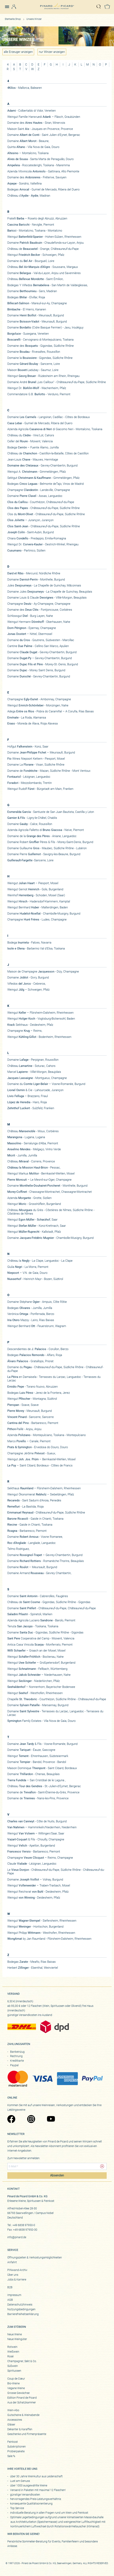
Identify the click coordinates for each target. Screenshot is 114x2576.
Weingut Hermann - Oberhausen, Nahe (38, 622)
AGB (10, 2299)
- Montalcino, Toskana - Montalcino (34, 230)
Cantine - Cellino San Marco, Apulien (38, 646)
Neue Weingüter (17, 2339)
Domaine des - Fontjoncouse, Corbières (39, 609)
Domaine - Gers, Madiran (32, 291)
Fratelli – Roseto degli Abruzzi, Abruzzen (37, 218)
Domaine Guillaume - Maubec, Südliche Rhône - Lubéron (47, 848)
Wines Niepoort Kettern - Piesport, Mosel (36, 758)
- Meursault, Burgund (29, 1411)
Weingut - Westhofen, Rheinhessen (35, 1693)
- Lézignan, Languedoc (28, 776)
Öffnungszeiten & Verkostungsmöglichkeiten (34, 2257)
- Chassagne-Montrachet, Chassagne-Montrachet (49, 1192)
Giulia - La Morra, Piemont (27, 1267)
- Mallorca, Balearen (24, 88)
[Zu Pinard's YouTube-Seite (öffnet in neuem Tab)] (55, 2119)
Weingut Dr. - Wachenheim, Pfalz (36, 388)
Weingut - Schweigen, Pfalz (35, 255)
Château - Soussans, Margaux (42, 267)
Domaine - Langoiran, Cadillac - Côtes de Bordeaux (48, 417)
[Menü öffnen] (8, 5)
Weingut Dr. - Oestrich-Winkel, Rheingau (43, 544)
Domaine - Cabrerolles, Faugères (37, 1596)
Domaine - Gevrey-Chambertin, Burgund (42, 652)
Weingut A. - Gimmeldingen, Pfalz (36, 471)
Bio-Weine (13, 2383)
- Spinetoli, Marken (29, 1614)
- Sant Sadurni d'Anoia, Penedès (34, 1500)
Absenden (57, 2175)
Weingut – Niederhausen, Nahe (39, 1675)
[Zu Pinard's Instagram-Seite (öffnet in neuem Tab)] (35, 2119)
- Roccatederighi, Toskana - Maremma (38, 165)
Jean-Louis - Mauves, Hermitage (32, 459)
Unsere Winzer (34, 19)
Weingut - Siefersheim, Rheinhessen (41, 1920)
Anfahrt (12, 2262)
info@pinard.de (16, 2237)
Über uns (12, 2274)
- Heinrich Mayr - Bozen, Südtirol (35, 1279)
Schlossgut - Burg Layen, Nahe (30, 616)
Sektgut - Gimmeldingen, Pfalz (43, 478)
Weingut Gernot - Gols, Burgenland (35, 889)
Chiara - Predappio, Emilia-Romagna (36, 538)
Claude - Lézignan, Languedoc (32, 1863)
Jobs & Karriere (16, 2279)
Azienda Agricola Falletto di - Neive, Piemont (45, 830)
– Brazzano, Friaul (27, 1096)
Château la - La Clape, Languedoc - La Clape (40, 1260)
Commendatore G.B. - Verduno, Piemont (38, 394)
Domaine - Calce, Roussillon (29, 824)
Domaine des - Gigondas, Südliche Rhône (40, 346)
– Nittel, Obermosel (29, 634)
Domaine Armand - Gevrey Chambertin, (39, 1573)
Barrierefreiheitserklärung (23, 2314)
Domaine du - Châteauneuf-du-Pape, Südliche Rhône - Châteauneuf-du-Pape (55, 1369)
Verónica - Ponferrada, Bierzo (30, 1314)
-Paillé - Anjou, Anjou (24, 1429)
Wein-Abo (13, 2410)
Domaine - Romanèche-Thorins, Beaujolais (45, 1561)
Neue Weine (14, 2334)
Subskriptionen (16, 2446)
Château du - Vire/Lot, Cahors (30, 435)
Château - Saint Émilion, (35, 279)
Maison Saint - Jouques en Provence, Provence (40, 129)
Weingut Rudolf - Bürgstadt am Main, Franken (40, 789)
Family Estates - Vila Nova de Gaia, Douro (41, 1721)
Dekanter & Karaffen (19, 2429)
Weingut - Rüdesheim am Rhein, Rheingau (43, 376)
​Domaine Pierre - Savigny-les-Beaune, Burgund (43, 854)
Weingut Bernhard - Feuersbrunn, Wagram (36, 1326)
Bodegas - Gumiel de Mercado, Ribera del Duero (43, 189)
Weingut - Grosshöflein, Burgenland (34, 1204)
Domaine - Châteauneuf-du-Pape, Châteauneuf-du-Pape (51, 1608)
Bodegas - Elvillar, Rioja (26, 297)
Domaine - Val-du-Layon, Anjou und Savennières (44, 273)
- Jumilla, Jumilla (22, 1155)
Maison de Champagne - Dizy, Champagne (43, 971)
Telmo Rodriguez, (18, 1549)
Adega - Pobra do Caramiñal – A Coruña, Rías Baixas (50, 711)
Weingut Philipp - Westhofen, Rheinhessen (41, 1933)
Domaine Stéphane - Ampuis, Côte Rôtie (37, 1302)
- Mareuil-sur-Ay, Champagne (37, 303)
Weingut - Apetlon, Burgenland (31, 1845)
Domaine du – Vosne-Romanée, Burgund (46, 1084)
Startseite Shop (13, 19)
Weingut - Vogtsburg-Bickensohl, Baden (41, 1018)
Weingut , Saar (32, 1219)
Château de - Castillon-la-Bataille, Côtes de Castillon (48, 453)
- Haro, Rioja (27, 1102)
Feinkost (12, 2441)
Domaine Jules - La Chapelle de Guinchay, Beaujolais (49, 591)
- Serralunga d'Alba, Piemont (32, 1143)
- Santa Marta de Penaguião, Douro (40, 159)
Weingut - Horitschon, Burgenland (35, 1926)
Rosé (10, 2356)
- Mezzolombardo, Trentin (29, 783)
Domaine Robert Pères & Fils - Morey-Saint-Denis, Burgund (50, 842)
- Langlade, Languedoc (31, 1543)
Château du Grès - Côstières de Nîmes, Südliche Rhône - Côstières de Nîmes (50, 1211)
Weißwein (13, 2351)
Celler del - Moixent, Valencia (30, 441)
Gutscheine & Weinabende (23, 2415)
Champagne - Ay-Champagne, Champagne (38, 604)
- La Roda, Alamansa (26, 717)
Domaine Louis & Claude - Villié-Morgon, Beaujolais (47, 597)
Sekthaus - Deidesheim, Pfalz (30, 1025)
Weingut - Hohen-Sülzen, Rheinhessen (44, 237)
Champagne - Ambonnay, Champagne (39, 699)
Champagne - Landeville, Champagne (38, 490)
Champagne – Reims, (24, 1031)
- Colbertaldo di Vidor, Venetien (31, 110)
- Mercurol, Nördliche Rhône (33, 573)
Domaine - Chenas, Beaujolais (33, 1774)
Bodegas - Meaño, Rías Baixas (31, 1962)
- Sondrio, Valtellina (24, 183)
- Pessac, (33, 1167)
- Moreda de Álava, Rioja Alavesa (32, 723)
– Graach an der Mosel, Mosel (36, 1650)
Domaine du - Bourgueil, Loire (30, 261)
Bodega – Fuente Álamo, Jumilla (33, 447)
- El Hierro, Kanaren (26, 309)
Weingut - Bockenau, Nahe (35, 1656)
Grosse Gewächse (18, 2392)
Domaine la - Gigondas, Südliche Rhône (40, 358)
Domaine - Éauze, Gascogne (31, 1750)
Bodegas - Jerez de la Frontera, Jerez (38, 1393)
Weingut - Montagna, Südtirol (32, 1399)
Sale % (11, 2456)
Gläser (11, 2424)
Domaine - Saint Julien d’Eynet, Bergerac (43, 135)
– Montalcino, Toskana (28, 153)
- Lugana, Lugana (26, 1137)
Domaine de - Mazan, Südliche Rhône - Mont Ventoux (48, 771)
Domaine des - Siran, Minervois (36, 123)
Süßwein (12, 2365)
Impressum (14, 2295)
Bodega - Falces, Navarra (29, 942)
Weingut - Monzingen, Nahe (37, 705)
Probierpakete (16, 2451)
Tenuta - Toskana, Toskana (32, 1626)
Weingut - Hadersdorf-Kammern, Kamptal (38, 901)
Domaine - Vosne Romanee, (35, 1537)
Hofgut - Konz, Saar (27, 746)
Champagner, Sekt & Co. (22, 2361)
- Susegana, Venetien (28, 333)
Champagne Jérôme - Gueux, (31, 1453)
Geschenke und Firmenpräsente (26, 2434)
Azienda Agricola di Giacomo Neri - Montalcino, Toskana (54, 429)
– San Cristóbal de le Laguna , (36, 1780)
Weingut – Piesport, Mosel (32, 883)
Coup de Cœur (16, 2378)
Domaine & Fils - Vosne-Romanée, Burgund (42, 1744)
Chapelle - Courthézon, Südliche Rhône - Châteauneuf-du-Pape (56, 1699)
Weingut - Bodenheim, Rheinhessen (39, 1037)
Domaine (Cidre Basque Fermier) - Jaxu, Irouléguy (45, 327)
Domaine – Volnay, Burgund (35, 1879)
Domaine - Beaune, (28, 141)
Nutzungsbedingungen (21, 2309)
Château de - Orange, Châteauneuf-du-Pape (43, 249)
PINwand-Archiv (17, 2270)
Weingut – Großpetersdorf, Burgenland (41, 1662)
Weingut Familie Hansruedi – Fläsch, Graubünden (43, 117)
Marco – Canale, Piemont (29, 1441)
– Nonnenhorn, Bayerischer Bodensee (41, 1687)
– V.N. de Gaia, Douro (27, 1273)
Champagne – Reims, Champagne (40, 1857)
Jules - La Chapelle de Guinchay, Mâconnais (44, 585)
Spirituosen (14, 2370)
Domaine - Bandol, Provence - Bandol (36, 1762)
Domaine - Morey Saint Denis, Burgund (36, 670)
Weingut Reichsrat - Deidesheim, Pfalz (38, 1891)
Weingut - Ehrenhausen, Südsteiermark (37, 1756)
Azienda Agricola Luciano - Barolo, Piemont (41, 1620)
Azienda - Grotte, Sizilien (29, 1198)
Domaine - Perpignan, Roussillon (32, 1060)
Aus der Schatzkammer (21, 2402)
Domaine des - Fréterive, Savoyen (36, 177)
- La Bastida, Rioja (25, 1506)
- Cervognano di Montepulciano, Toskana (40, 339)
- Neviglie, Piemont (30, 224)
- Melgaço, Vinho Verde (34, 1149)
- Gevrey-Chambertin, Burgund (42, 465)
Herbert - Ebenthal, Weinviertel (32, 1967)
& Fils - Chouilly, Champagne (35, 1839)
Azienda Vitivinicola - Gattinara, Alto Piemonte (43, 171)
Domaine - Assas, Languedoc (34, 496)
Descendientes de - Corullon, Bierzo (37, 1349)
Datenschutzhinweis (19, 2304)
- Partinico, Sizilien (26, 550)
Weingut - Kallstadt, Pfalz (34, 1231)
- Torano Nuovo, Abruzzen (32, 1386)
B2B (9, 2287)
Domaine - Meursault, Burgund (35, 315)
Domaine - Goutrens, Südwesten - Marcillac (40, 640)
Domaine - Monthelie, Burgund (36, 579)
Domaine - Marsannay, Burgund (37, 1705)
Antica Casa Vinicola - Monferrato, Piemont (40, 1644)
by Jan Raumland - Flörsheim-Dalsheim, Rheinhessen (49, 1938)
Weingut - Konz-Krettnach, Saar (36, 1226)
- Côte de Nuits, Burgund (37, 1821)
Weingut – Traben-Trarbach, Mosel (38, 1885)
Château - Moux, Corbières (33, 1131)
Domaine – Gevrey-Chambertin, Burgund (39, 658)
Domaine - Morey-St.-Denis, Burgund (42, 664)
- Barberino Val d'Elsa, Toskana (36, 948)
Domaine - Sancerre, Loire (33, 364)
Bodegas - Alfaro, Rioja (34, 1355)
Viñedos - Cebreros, (26, 983)
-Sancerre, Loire (30, 860)
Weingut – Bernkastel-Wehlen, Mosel (41, 1459)
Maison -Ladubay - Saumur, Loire (32, 370)
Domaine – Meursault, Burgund (41, 752)
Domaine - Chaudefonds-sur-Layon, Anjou (45, 242)
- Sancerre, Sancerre (30, 1417)
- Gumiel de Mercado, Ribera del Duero (39, 423)
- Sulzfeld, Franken (30, 1108)
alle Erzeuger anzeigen (18, 52)
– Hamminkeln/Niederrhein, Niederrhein (42, 1827)
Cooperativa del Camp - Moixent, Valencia (40, 1638)
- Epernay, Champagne (31, 628)
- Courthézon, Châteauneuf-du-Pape (40, 502)
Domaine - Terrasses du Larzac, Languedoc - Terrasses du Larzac (55, 1713)
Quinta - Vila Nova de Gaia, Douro (33, 147)
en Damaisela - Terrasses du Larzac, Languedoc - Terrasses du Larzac (54, 1378)
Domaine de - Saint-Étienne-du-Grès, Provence (43, 1792)
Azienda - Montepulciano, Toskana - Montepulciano (46, 1435)
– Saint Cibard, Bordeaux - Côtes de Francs (40, 1465)
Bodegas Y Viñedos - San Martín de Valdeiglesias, (47, 285)
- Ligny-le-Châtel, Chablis (32, 818)
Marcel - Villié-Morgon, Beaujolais (34, 1072)
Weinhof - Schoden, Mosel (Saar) (36, 895)
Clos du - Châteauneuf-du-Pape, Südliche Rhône (46, 514)
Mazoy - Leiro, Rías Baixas (30, 1320)
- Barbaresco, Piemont (32, 1423)
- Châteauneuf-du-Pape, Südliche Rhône (43, 508)
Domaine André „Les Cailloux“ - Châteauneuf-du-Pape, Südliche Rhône (56, 382)
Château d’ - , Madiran (28, 195)
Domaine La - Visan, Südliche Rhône (35, 764)
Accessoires (14, 2419)
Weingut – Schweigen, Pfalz (28, 989)
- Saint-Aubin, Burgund (30, 532)
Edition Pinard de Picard (22, 2397)
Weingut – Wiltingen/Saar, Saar (35, 1833)
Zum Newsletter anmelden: (23, 2158)
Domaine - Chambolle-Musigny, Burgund (43, 913)
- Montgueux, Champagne (37, 1078)
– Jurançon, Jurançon (30, 520)
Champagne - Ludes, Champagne (37, 919)
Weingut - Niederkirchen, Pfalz (33, 1681)
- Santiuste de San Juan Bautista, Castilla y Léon (50, 812)
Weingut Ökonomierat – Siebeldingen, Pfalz (40, 1494)
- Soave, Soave (23, 1405)
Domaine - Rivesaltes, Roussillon (33, 352)
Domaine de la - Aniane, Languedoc (42, 836)
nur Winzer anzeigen (52, 52)
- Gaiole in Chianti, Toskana (35, 1518)
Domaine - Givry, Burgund (28, 977)
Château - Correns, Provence (31, 1161)
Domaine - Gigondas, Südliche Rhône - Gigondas (45, 1632)
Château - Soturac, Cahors (31, 1066)
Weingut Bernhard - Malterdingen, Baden (37, 907)
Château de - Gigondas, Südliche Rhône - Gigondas (48, 1602)
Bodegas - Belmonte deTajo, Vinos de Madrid (45, 484)
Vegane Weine (16, 2388)
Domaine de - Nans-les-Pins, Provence (38, 1798)
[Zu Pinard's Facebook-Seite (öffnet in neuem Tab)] (15, 2119)
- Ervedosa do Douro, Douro (37, 1447)
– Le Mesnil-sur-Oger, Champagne (39, 1179)
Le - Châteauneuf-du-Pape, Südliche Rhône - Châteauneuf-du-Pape (55, 1871)
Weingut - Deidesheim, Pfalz (33, 1897)
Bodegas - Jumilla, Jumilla (29, 1308)
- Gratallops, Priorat (30, 1361)
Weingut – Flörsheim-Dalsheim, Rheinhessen (40, 1012)
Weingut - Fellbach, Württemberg (37, 1669)
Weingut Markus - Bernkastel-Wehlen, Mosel (41, 1173)
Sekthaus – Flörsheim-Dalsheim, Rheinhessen (44, 1488)
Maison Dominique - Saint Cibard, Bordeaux (42, 1768)
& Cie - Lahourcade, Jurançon (35, 1090)
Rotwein (12, 2346)
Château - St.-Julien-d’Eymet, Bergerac (44, 1786)
